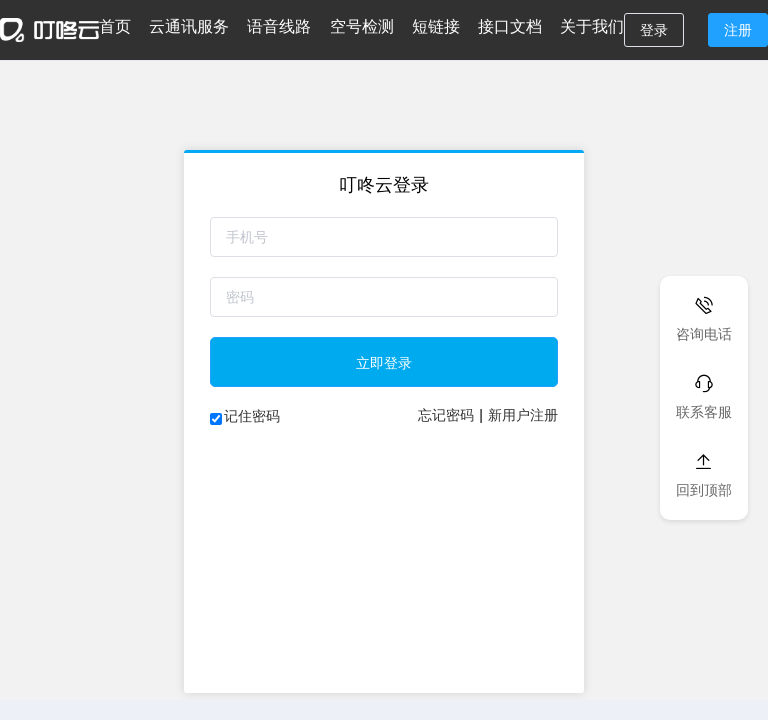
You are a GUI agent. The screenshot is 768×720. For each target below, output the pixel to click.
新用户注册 (523, 415)
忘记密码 (446, 415)
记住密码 (252, 416)
